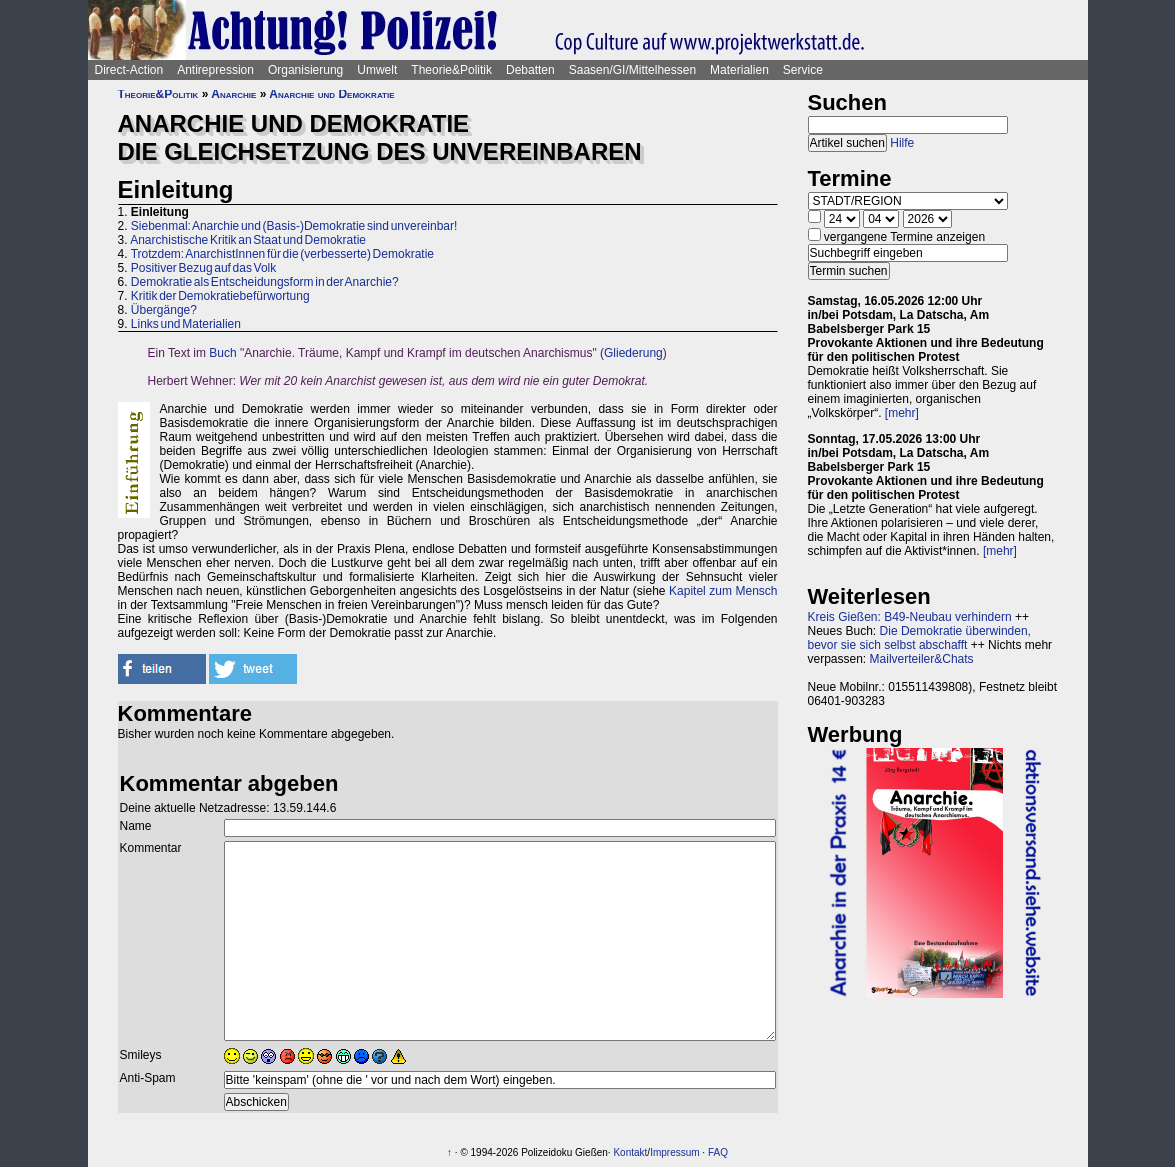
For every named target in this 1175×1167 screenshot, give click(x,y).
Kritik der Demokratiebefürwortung (220, 296)
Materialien (739, 70)
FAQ (718, 1152)
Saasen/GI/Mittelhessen (632, 70)
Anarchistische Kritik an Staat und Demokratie (248, 240)
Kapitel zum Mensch (723, 591)
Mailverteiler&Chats (922, 659)
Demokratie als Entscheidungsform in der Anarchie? (265, 282)
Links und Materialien (186, 324)
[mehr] (902, 413)
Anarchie (233, 94)
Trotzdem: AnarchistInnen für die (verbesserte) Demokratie (282, 254)
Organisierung (305, 70)
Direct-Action (129, 70)
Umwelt (377, 70)
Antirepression (215, 70)
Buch (222, 353)
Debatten (530, 70)
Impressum (674, 1152)
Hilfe (902, 143)
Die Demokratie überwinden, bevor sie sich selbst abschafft (919, 638)
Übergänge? (164, 310)
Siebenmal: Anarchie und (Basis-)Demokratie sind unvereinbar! (294, 226)
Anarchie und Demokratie (331, 94)
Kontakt (630, 1152)
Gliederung (633, 353)
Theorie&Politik (451, 70)
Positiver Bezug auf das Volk (203, 268)
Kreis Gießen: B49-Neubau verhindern (910, 617)
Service (803, 70)
